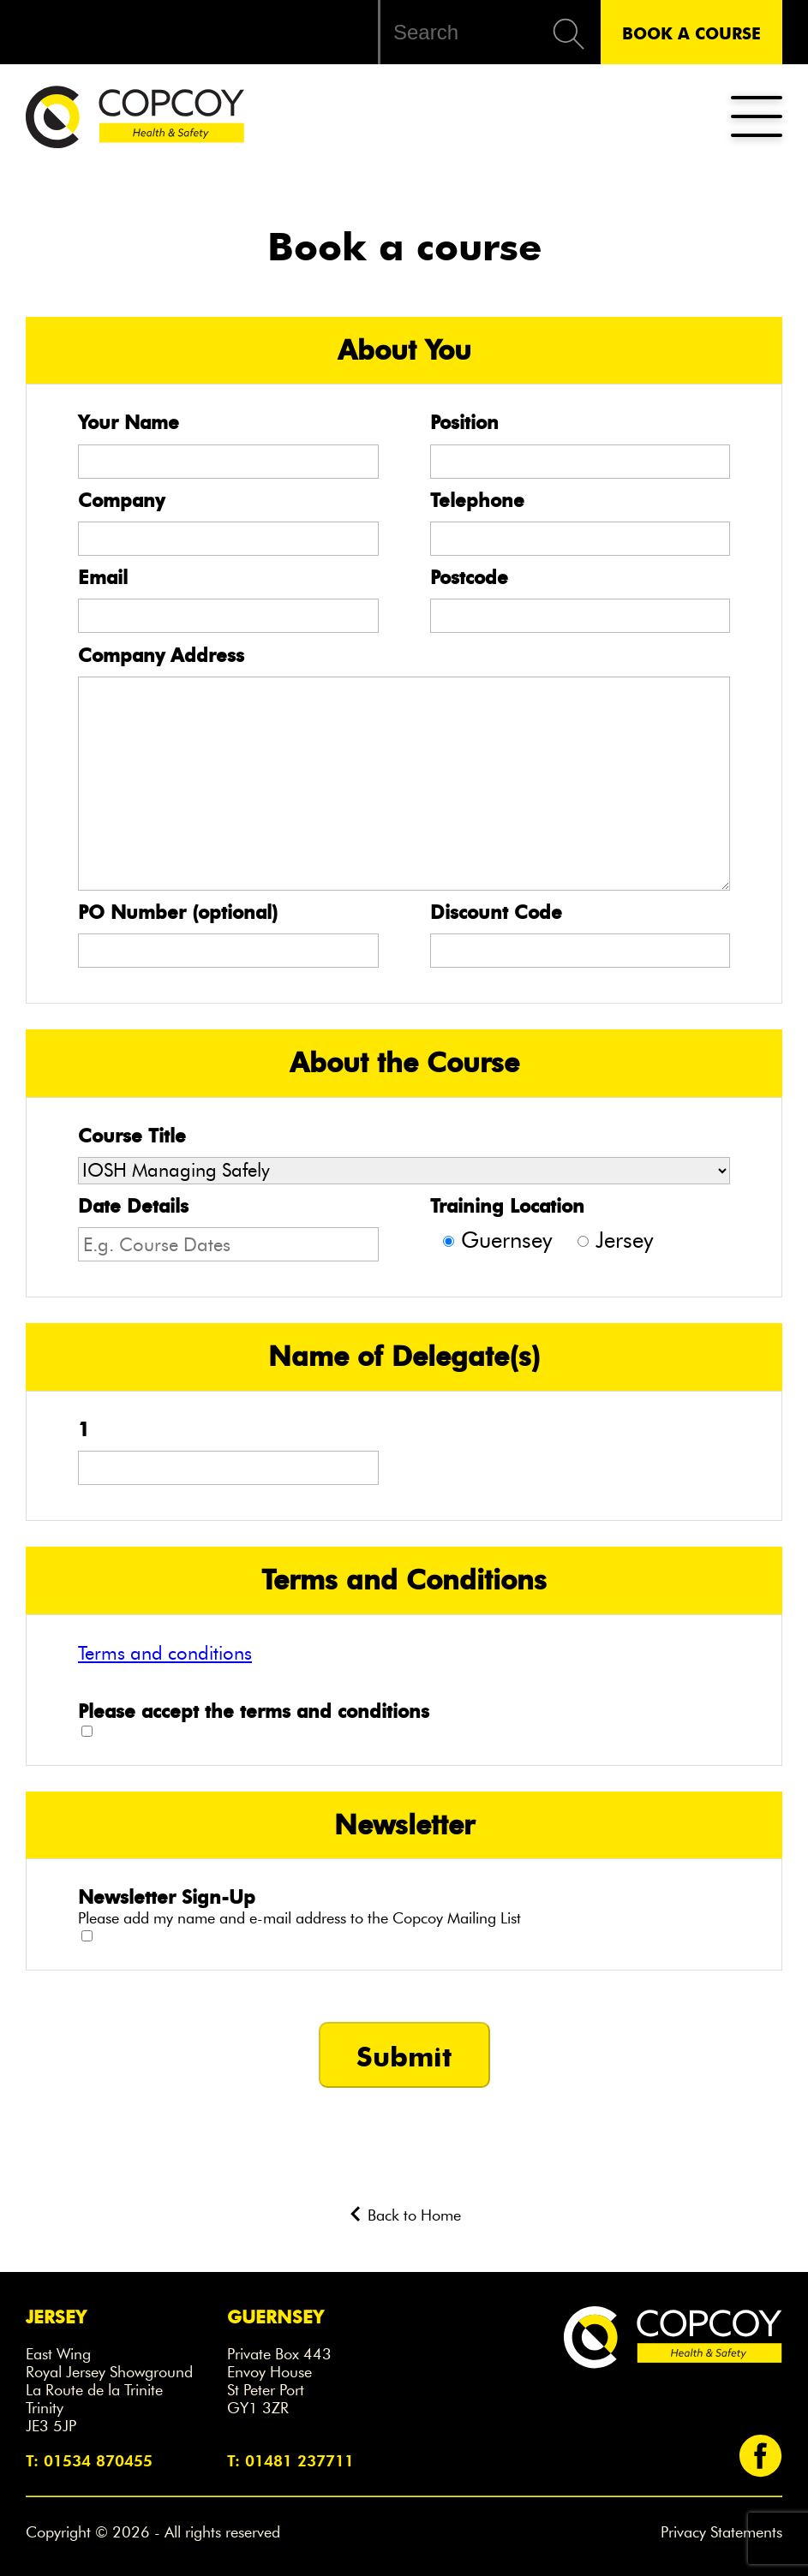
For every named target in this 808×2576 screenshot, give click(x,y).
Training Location (507, 1206)
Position (464, 422)
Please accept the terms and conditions (253, 1711)
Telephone (477, 500)
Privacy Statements (721, 2532)
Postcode (469, 577)
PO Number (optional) (178, 912)
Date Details (133, 1206)
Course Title (132, 1136)
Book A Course (691, 32)
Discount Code (496, 912)
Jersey (624, 1240)
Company (121, 500)
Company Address (161, 655)
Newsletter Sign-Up (166, 1897)
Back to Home (404, 2215)
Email (103, 577)
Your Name (128, 422)
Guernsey (506, 1240)
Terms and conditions (165, 1653)
